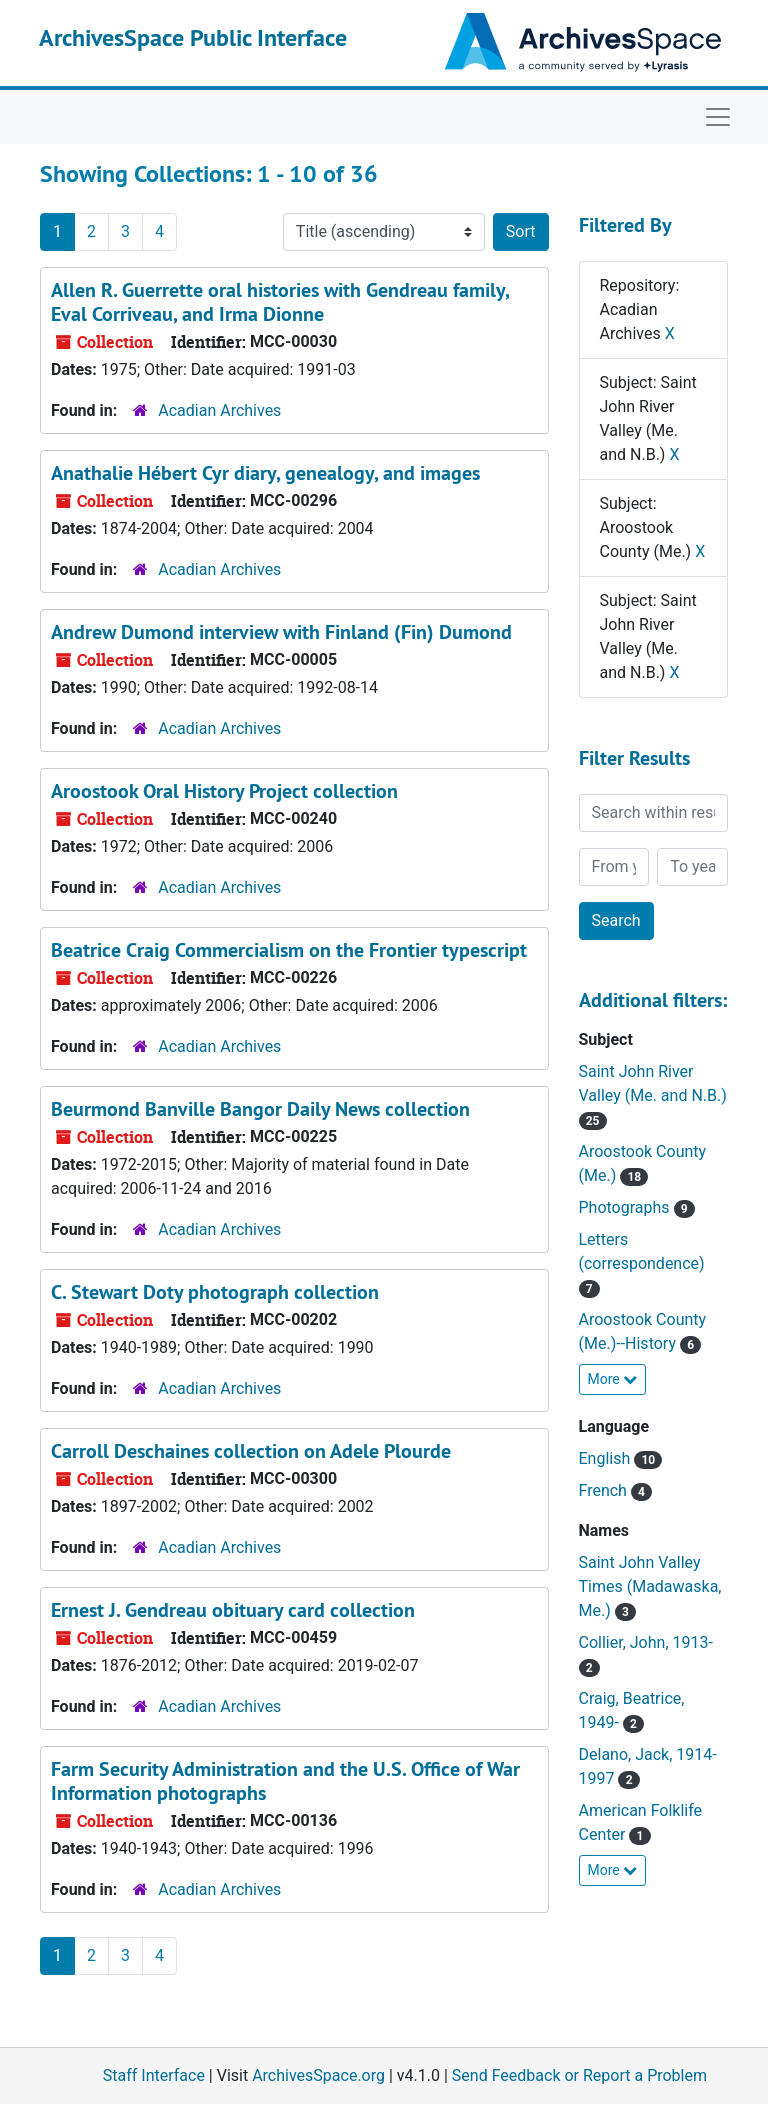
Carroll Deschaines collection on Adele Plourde (251, 1451)
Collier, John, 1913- (646, 1642)
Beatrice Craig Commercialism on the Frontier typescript (289, 950)
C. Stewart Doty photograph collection (215, 1292)
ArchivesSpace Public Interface (193, 37)
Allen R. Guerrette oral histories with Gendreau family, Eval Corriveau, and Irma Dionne (280, 302)
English (607, 1458)
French (605, 1490)
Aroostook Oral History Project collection (224, 791)
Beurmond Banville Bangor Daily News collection (260, 1109)
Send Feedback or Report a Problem (579, 2075)
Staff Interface (154, 2075)
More (613, 1379)
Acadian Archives (219, 410)
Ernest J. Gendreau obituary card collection (233, 1610)
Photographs (626, 1207)
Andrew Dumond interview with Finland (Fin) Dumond (281, 632)
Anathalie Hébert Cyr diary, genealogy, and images (265, 473)
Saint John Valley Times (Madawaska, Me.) (650, 1586)
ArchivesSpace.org (318, 2075)
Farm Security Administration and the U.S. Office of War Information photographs (285, 1781)
